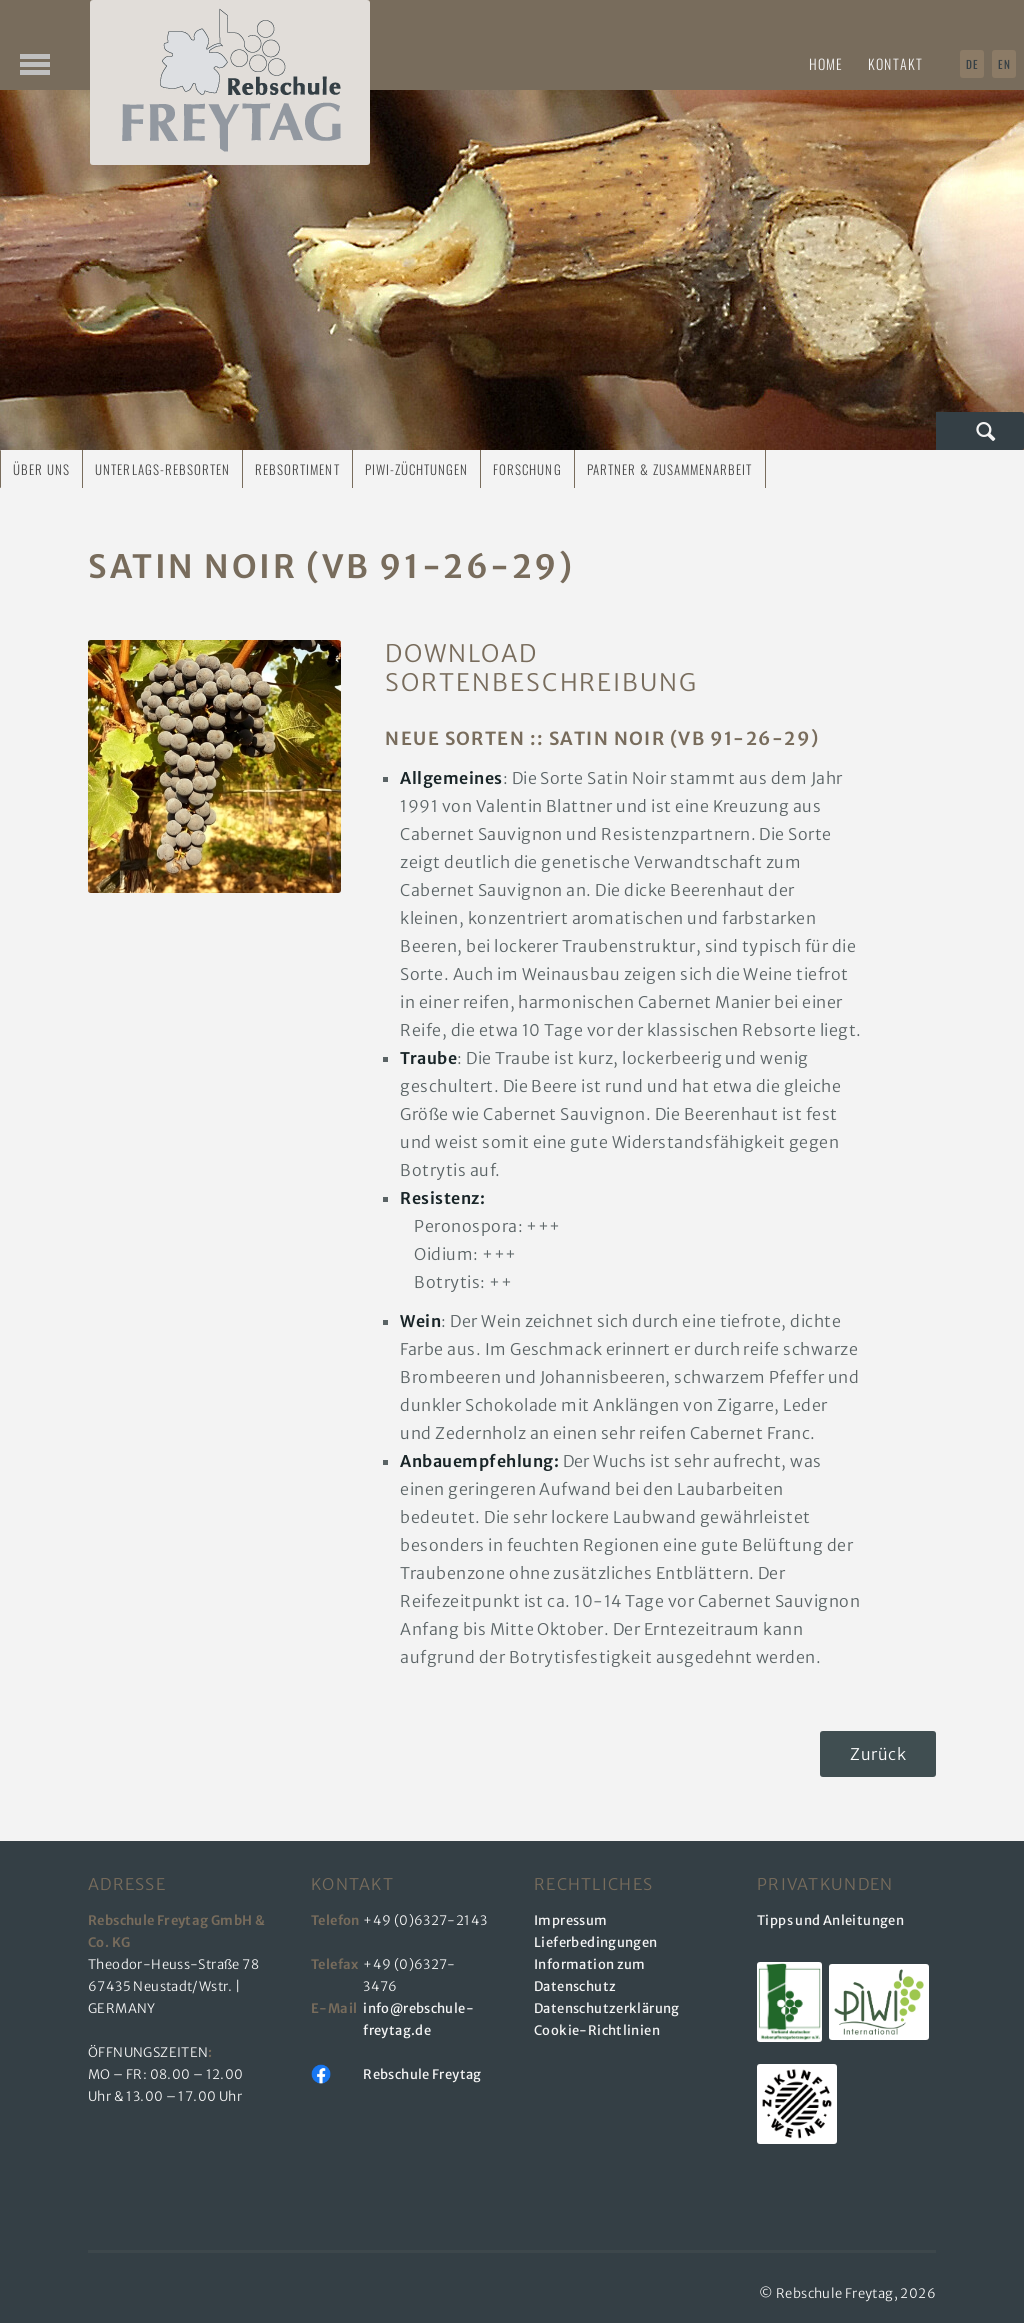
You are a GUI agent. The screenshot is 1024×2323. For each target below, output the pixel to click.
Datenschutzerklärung (607, 2008)
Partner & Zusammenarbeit (670, 469)
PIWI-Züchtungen (417, 469)
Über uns (41, 469)
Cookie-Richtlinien (597, 2030)
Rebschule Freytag (422, 2074)
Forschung (527, 469)
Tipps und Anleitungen (830, 1920)
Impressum (571, 1920)
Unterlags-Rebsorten (162, 469)
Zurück (878, 1754)
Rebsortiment (297, 469)
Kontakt (895, 63)
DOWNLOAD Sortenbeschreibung (511, 669)
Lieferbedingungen (596, 1942)
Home (826, 63)
